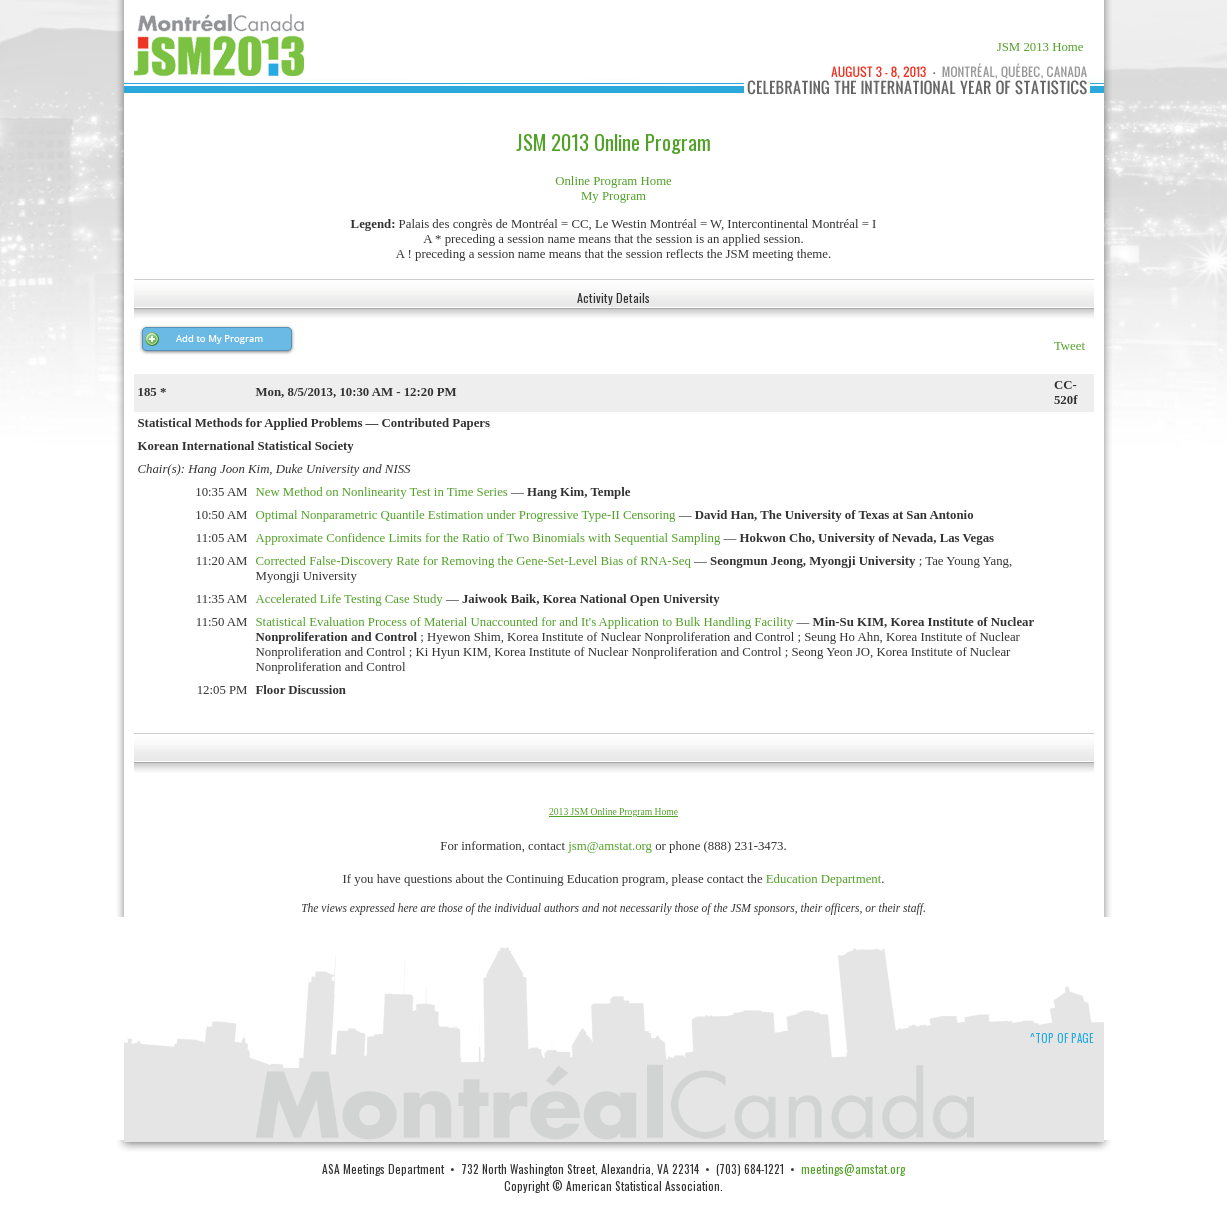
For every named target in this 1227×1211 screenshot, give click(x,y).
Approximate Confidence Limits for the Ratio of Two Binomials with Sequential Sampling (488, 538)
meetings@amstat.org (853, 1168)
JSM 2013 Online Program (613, 142)
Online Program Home (613, 181)
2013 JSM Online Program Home (613, 811)
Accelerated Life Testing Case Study (349, 599)
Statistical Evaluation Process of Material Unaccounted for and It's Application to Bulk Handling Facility (525, 622)
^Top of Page (1062, 1038)
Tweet (1069, 346)
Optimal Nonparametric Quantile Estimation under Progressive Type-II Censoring (466, 515)
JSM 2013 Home (1040, 47)
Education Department (824, 879)
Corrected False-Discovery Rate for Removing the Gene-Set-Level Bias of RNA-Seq (473, 561)
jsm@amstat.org (610, 846)
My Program (613, 196)
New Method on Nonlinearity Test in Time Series (382, 492)
